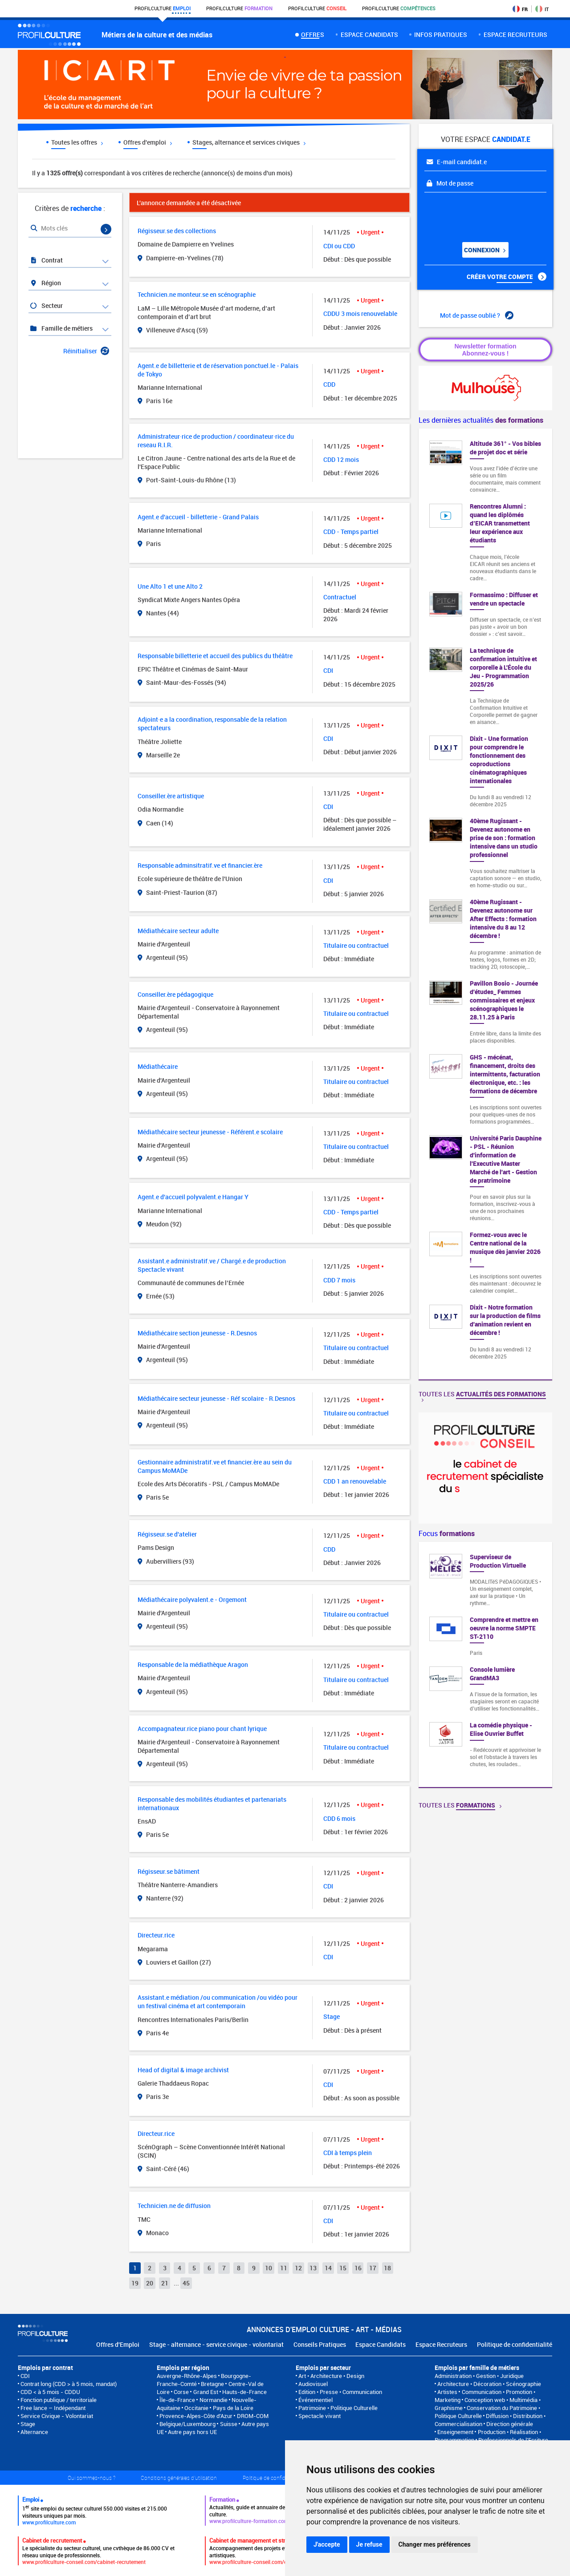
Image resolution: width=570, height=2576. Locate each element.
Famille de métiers (61, 328)
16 (358, 2268)
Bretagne (212, 2384)
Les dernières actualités (481, 420)
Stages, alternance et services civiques (248, 142)
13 (313, 2268)
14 (328, 2268)
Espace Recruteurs (441, 2344)
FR (520, 8)
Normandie (214, 2400)
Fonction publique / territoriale (58, 2400)
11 (283, 2268)
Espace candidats (369, 34)
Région (45, 283)
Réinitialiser (86, 351)
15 (342, 2268)
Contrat (46, 260)
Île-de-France (177, 2400)
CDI (25, 2376)
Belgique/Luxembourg (187, 2424)
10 (268, 2268)
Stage (27, 2424)
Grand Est (205, 2392)
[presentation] (478, 214)
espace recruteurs (515, 34)
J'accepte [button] (327, 2544)
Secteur (46, 305)
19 (134, 2283)
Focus (447, 1533)
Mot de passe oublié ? (476, 315)
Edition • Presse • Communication (340, 2392)
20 (149, 2283)
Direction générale (509, 2424)
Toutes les (482, 1396)
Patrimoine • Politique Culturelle (338, 2408)
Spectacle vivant (319, 2416)
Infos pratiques (440, 34)
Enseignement (455, 2432)
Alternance (34, 2432)
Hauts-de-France (244, 2392)
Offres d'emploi (147, 142)
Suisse (228, 2424)
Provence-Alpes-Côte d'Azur (195, 2416)
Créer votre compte (506, 276)
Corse (181, 2392)
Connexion (484, 250)
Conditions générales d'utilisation (179, 2477)
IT (542, 8)
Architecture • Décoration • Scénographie (489, 2384)
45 (186, 2283)
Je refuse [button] (369, 2544)
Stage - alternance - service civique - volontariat (216, 2344)
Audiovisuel (313, 2384)
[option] (485, 1665)
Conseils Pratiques (319, 2344)
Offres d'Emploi (117, 2344)
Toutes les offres (77, 142)
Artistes (447, 2392)
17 (372, 2268)
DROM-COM (253, 2416)
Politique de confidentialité (514, 2344)
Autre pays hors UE (192, 2432)
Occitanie (196, 2408)
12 (298, 2268)
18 (387, 2268)
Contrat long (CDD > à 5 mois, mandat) (68, 2384)
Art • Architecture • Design (331, 2376)
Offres (312, 34)
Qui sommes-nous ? (91, 2477)
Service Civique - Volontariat (56, 2416)
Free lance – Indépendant (53, 2408)
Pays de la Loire (233, 2408)
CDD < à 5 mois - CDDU (50, 2392)
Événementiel (315, 2400)
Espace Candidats (380, 2344)
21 (164, 2283)
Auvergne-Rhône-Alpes (187, 2376)
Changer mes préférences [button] (435, 2544)
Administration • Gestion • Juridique (479, 2376)
